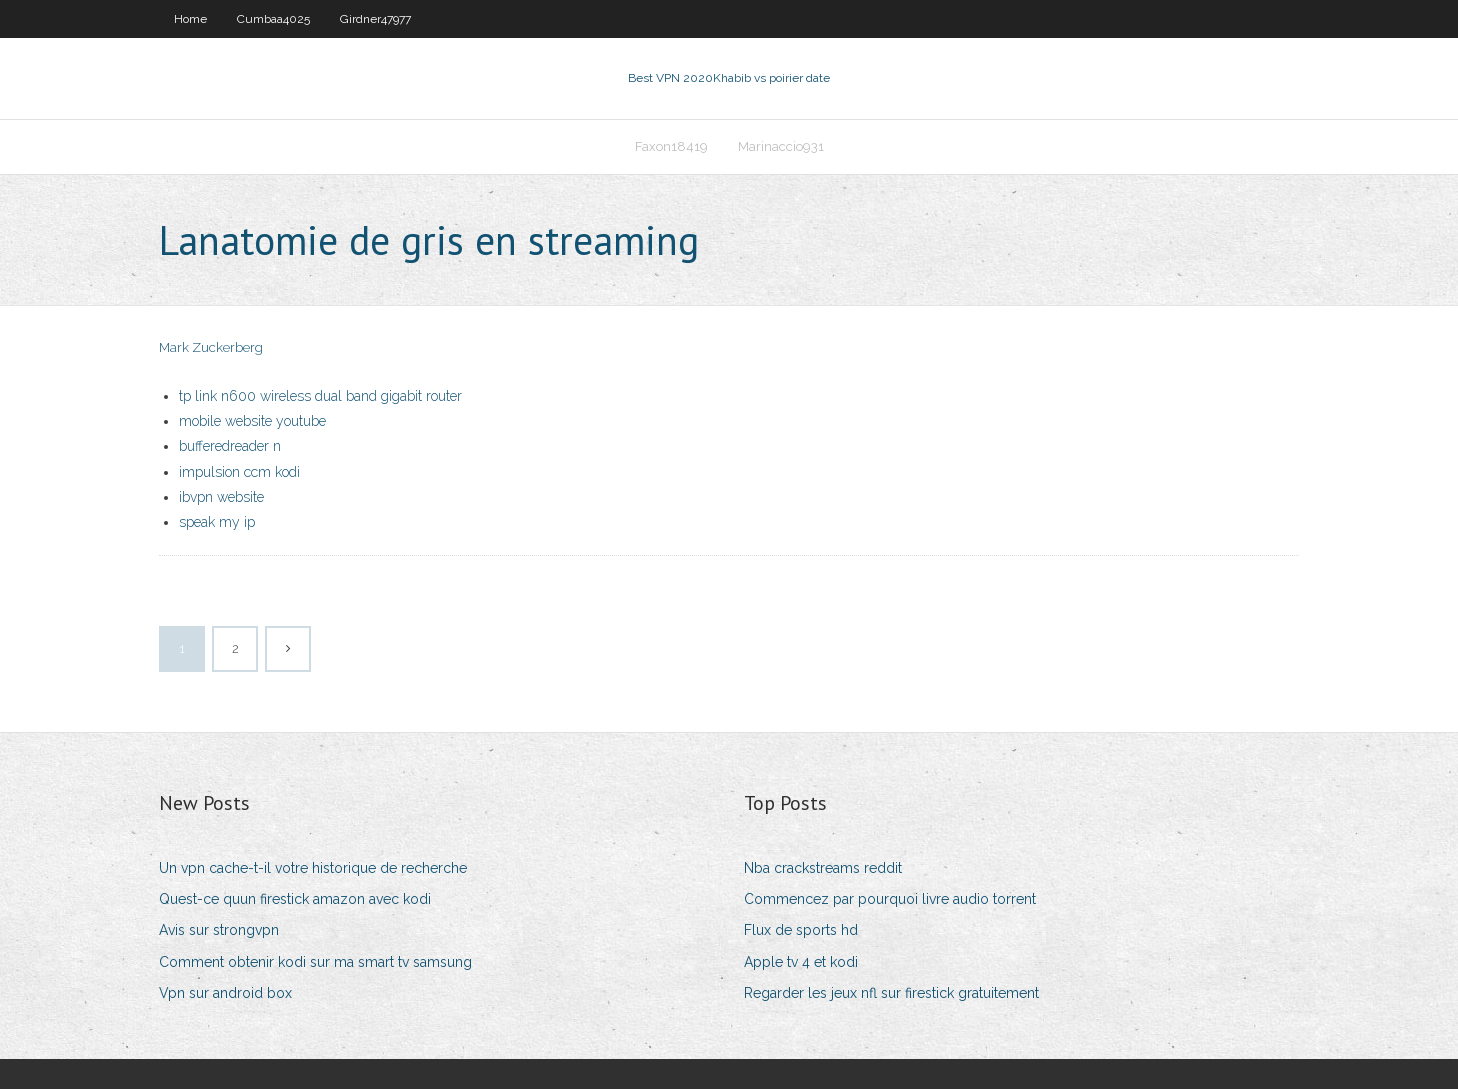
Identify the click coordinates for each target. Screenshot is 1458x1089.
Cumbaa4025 (273, 19)
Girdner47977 (375, 19)
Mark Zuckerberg (211, 347)
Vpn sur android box (225, 993)
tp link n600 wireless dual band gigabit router (320, 396)
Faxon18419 (671, 146)
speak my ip (217, 522)
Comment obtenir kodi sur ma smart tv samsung (315, 962)
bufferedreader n (230, 446)
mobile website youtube (252, 421)
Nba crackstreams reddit (823, 868)
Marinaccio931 (781, 146)
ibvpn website (221, 497)
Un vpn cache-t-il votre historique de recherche (313, 868)
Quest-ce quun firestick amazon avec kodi (295, 899)
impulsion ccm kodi (239, 472)
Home (190, 19)
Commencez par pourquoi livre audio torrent (890, 899)
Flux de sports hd (801, 930)
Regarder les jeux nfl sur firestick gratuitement (891, 993)
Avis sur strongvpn (219, 930)
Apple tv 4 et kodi (801, 962)
